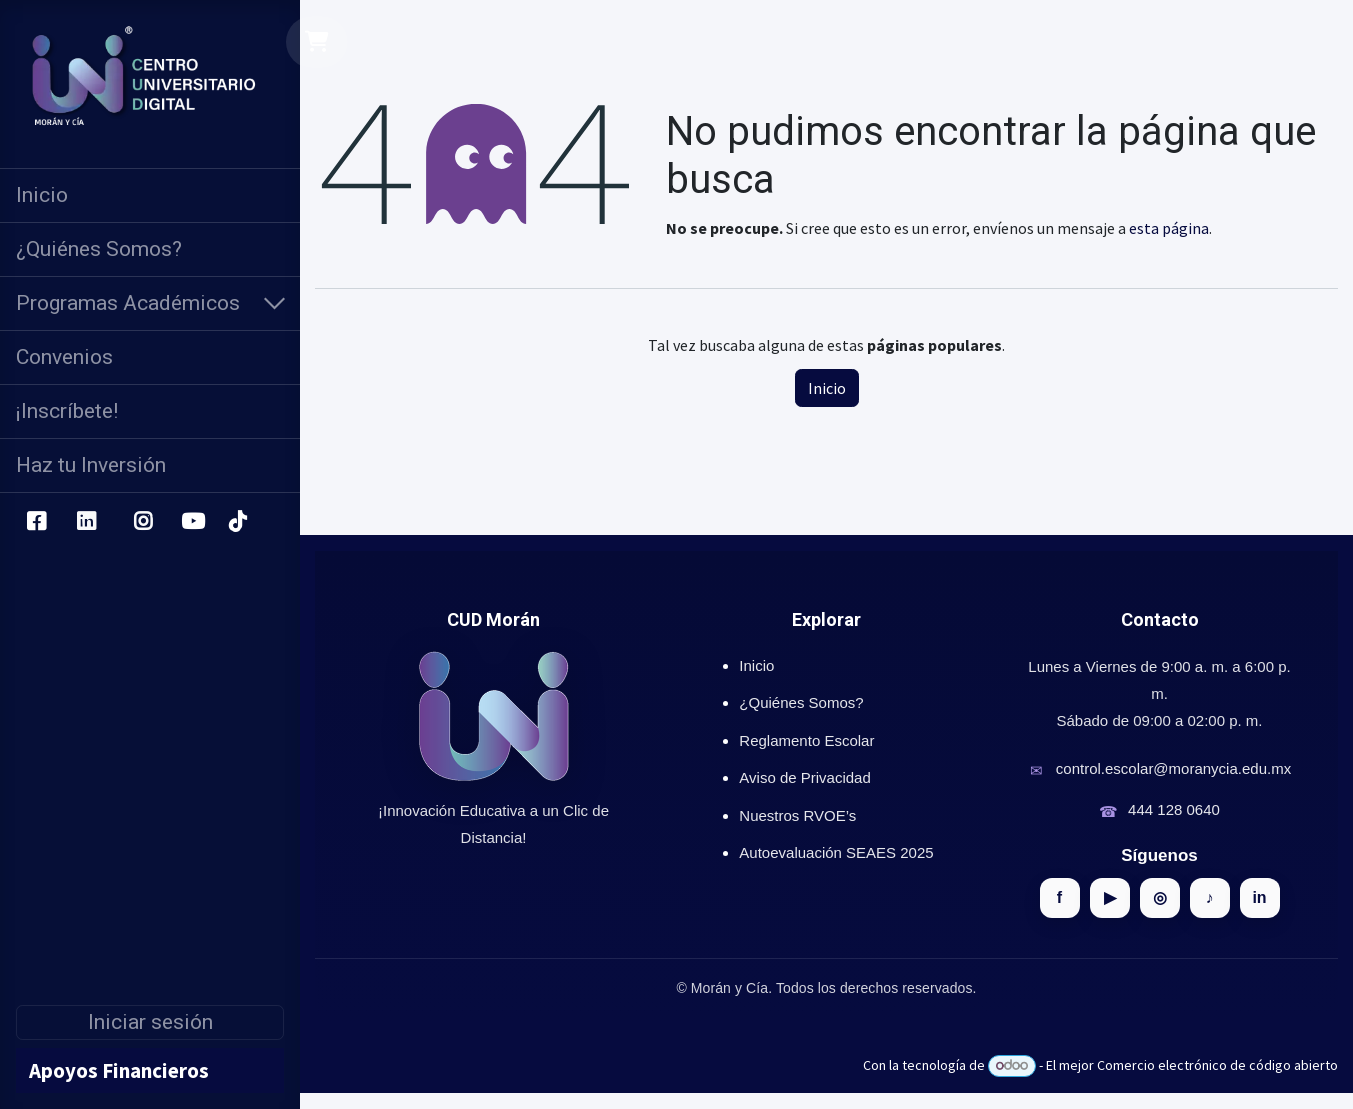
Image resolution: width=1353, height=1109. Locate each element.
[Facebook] (36, 522)
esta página (1169, 228)
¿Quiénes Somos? (801, 702)
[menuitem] (150, 195)
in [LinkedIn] (1259, 897)
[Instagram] (143, 522)
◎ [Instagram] (1160, 897)
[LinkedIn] (86, 522)
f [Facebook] (1059, 897)
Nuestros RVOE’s (797, 815)
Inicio (827, 388)
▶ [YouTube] (1110, 897)
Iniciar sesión (150, 1022)
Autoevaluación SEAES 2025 (836, 852)
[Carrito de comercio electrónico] (317, 42)
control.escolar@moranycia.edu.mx (1173, 768)
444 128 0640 (1174, 809)
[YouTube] (193, 522)
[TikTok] (237, 522)
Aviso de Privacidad (804, 777)
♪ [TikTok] (1210, 897)
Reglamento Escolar (806, 740)
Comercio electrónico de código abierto (1217, 1065)
